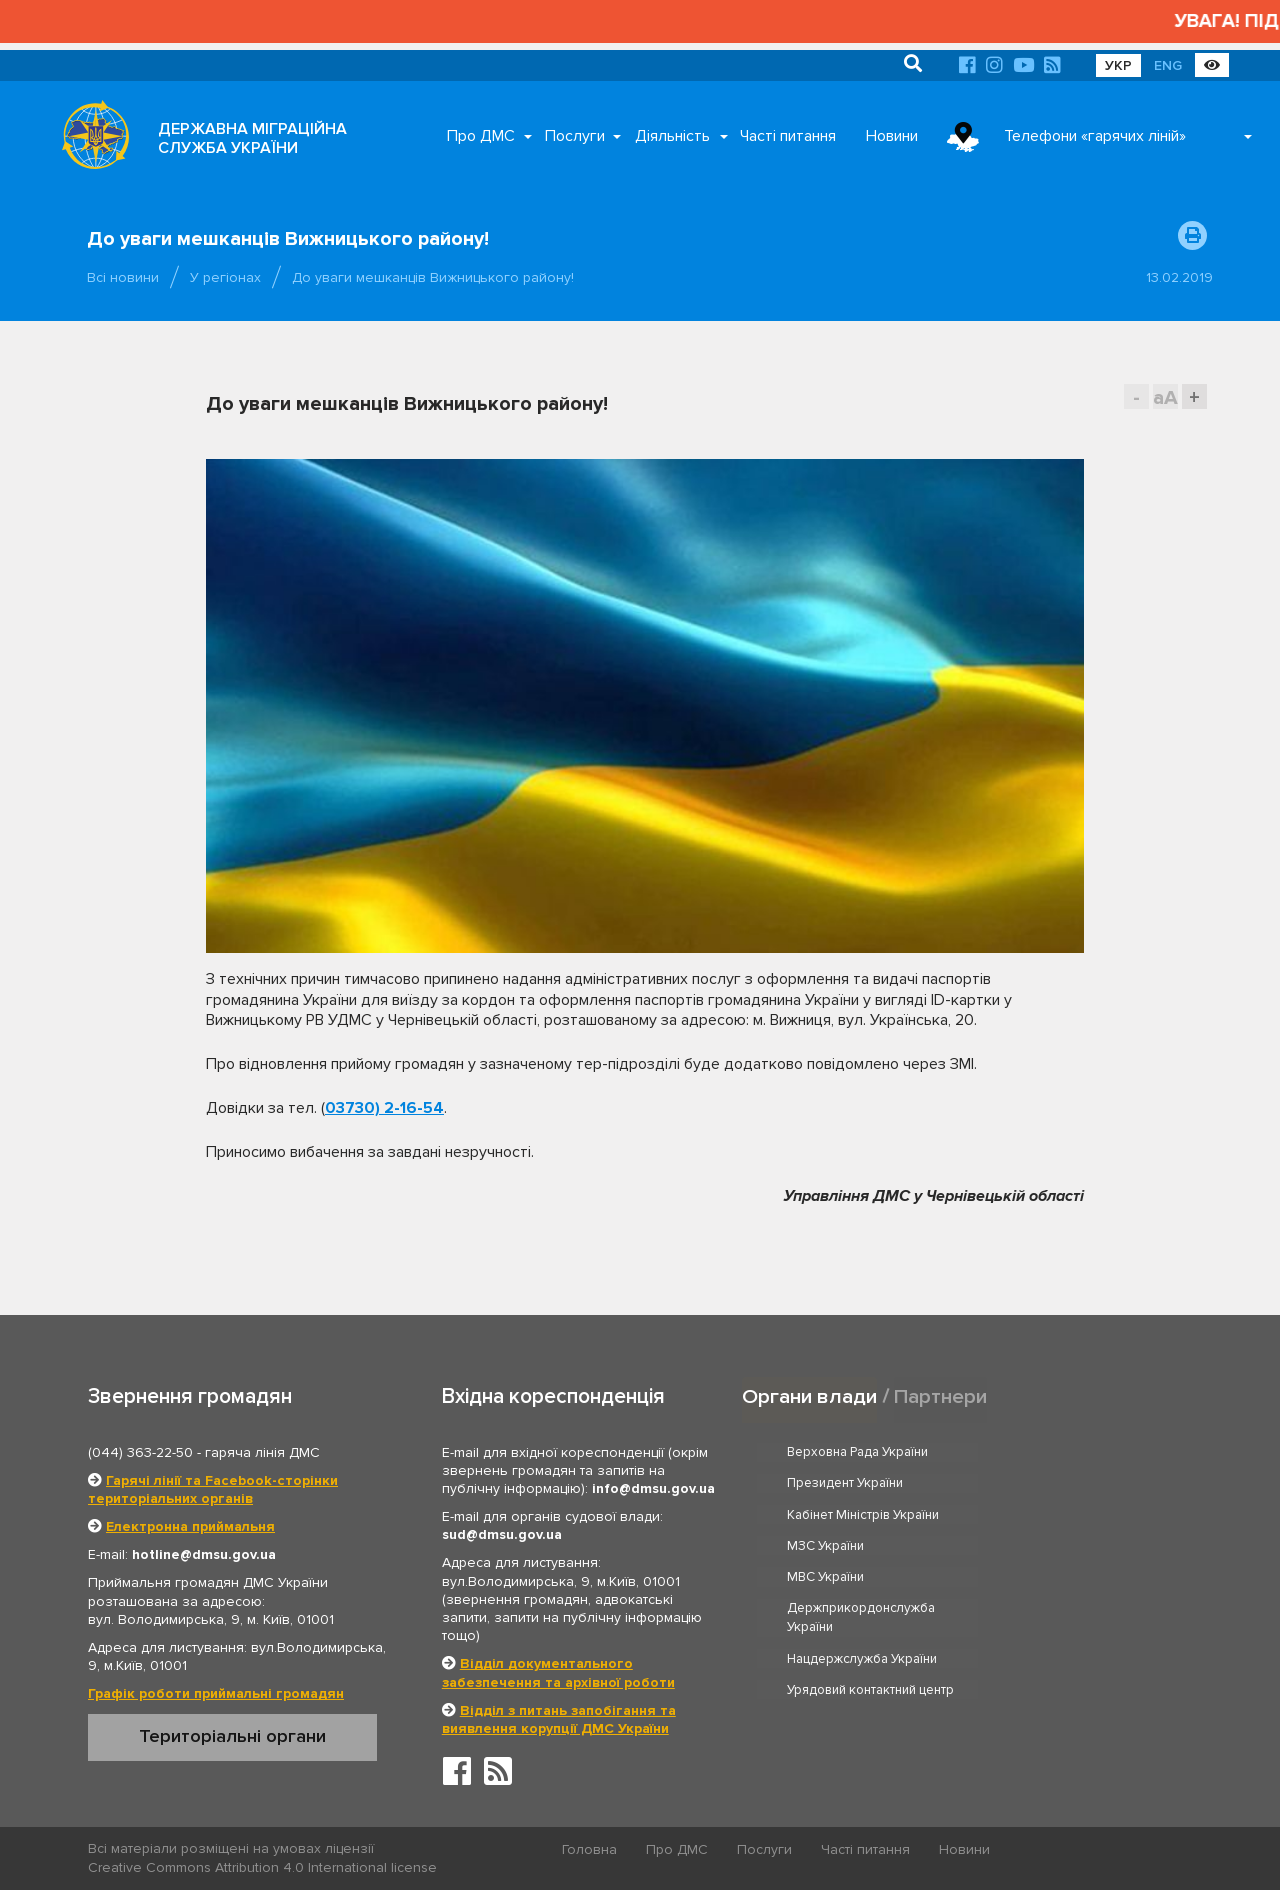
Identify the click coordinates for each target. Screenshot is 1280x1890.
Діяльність (672, 136)
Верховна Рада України (858, 1452)
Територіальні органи (232, 1736)
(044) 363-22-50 (140, 1452)
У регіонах (225, 277)
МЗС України (1051, 1484)
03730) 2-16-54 (384, 1108)
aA (1165, 397)
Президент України (1071, 1452)
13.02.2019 (1179, 277)
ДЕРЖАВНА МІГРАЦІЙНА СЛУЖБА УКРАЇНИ (252, 138)
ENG (1168, 65)
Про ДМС (481, 136)
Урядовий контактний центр (1096, 1565)
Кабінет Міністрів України (864, 1484)
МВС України (826, 1515)
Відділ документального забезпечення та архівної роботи (558, 1672)
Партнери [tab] (941, 1395)
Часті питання (788, 136)
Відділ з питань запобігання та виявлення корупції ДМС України (559, 1719)
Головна (590, 1849)
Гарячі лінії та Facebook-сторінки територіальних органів (213, 1489)
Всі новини (123, 277)
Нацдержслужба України (863, 1565)
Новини (892, 136)
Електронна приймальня (190, 1526)
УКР (1118, 65)
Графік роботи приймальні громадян (216, 1693)
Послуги (575, 136)
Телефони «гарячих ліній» (1095, 136)
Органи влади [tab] (809, 1395)
